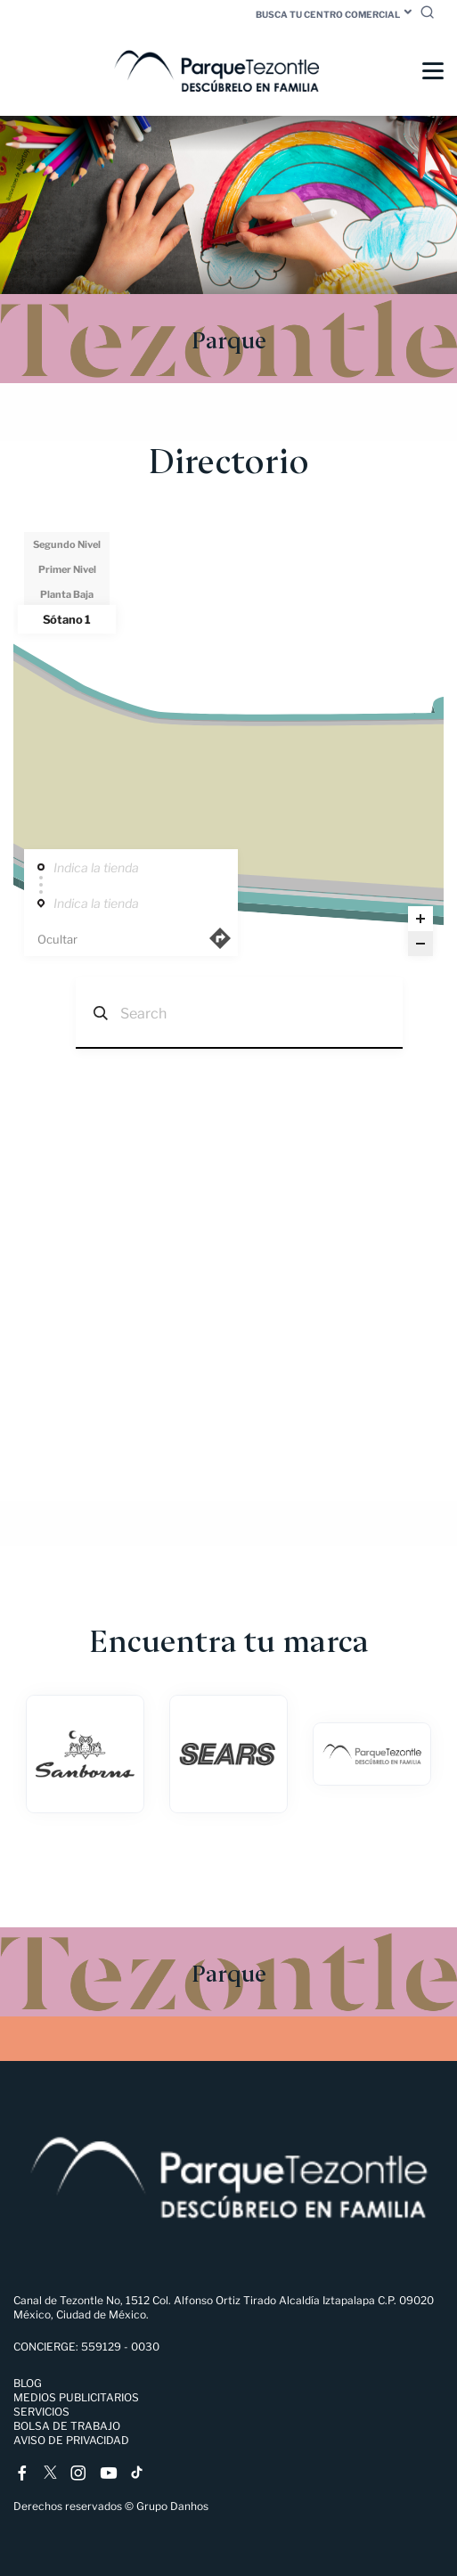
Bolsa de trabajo (66, 2426)
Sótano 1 (67, 619)
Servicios (41, 2411)
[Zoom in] (420, 918)
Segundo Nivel (67, 544)
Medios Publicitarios (76, 2397)
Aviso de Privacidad (71, 2440)
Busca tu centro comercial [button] (328, 14)
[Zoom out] (420, 943)
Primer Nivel (67, 569)
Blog (27, 2383)
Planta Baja (67, 594)
